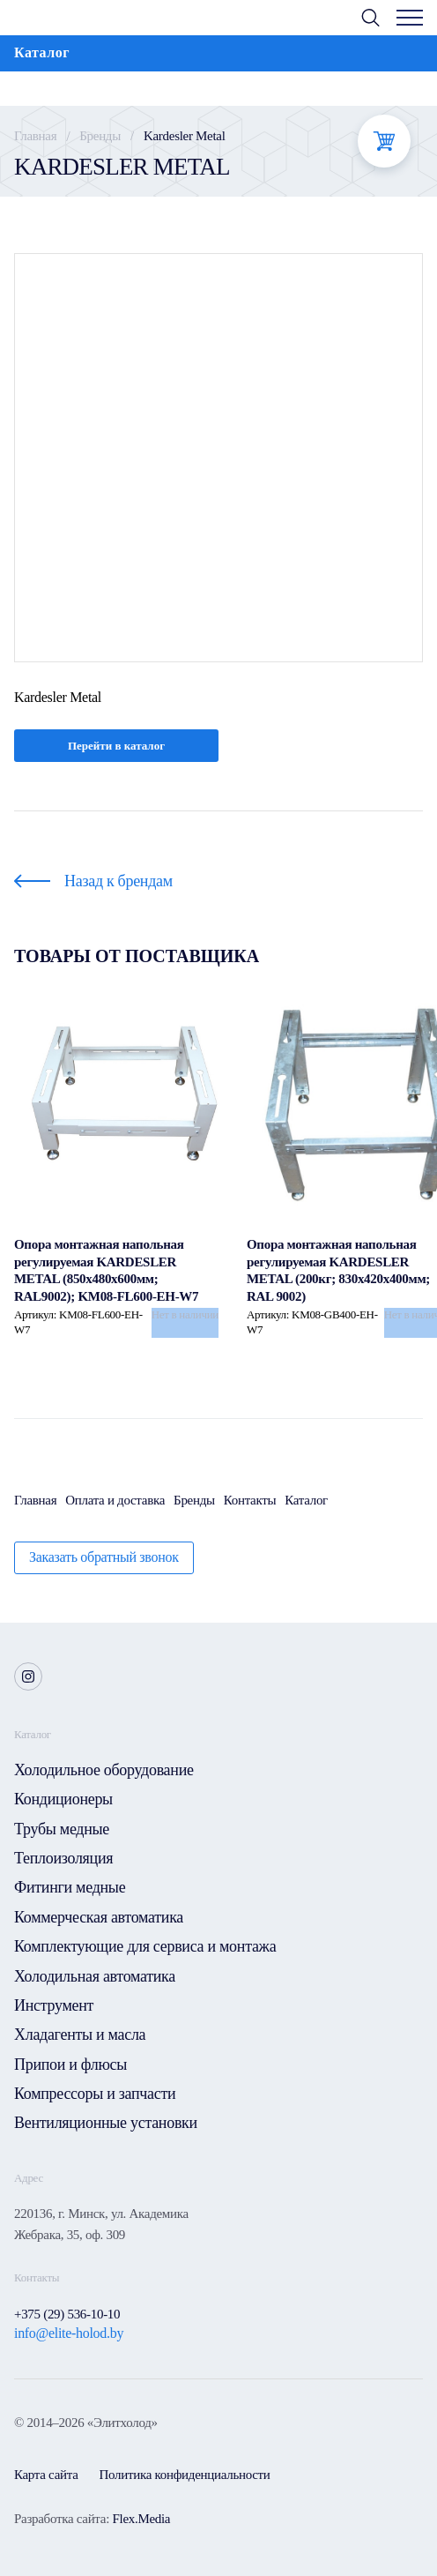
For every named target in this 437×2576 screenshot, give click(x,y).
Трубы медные (61, 1829)
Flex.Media (141, 2519)
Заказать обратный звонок (104, 1556)
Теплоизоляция (63, 1858)
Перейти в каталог (116, 745)
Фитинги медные (69, 1887)
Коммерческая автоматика (98, 1917)
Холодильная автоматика (94, 1976)
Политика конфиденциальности (185, 2475)
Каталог (306, 1500)
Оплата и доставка (115, 1500)
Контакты (250, 1500)
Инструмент (53, 2005)
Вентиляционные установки (105, 2123)
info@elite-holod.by (68, 2333)
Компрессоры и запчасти (94, 2093)
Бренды (100, 136)
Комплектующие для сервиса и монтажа (145, 1946)
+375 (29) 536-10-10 (67, 2314)
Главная (35, 136)
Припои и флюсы (70, 2064)
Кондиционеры (63, 1799)
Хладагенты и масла (79, 2034)
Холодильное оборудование (104, 1770)
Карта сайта (46, 2475)
